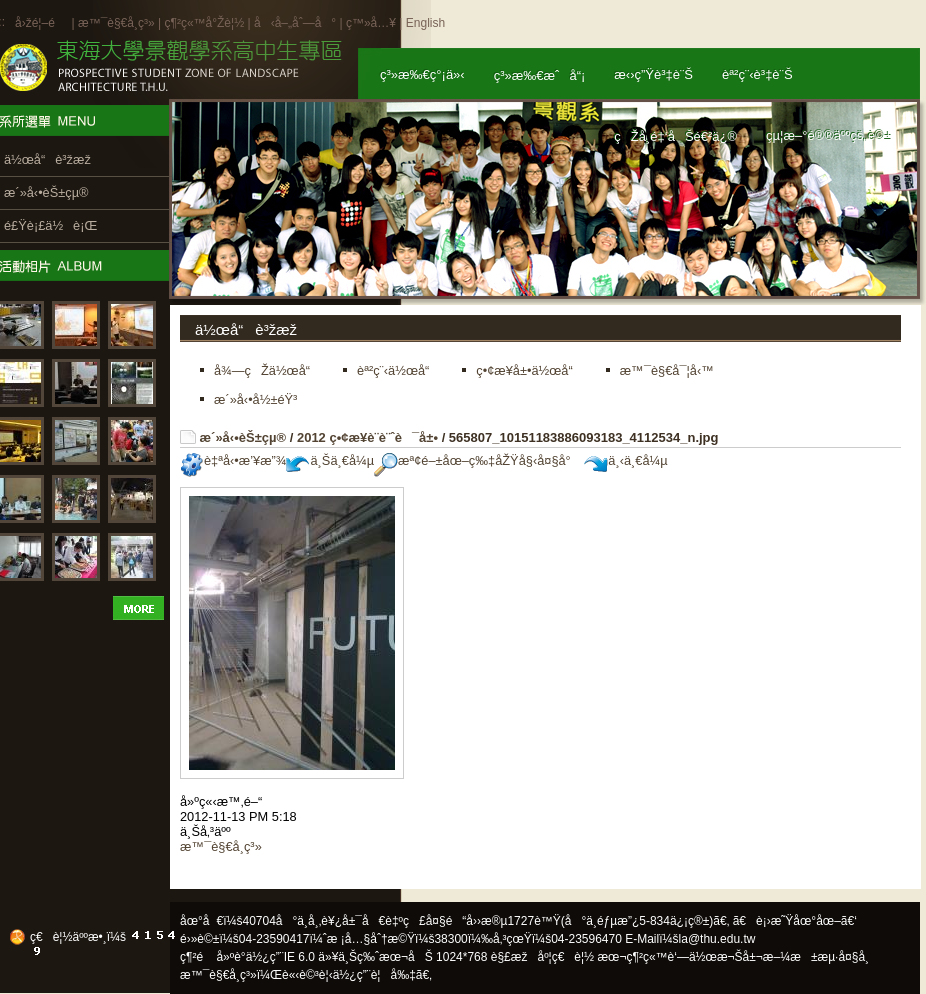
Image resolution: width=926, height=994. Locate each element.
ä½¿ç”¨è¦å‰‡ (374, 975)
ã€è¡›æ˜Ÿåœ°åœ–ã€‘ (795, 921)
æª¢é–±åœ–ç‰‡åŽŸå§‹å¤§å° (477, 460)
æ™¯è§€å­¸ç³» (118, 23)
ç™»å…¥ (371, 23)
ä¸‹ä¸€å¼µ (625, 460)
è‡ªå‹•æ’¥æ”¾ (233, 460)
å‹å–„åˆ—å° (295, 23)
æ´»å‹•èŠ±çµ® (243, 437)
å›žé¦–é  (41, 23)
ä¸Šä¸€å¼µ (330, 460)
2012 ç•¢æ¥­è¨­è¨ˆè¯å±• (367, 437)
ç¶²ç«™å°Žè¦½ (204, 23)
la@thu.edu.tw (717, 939)
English (425, 23)
